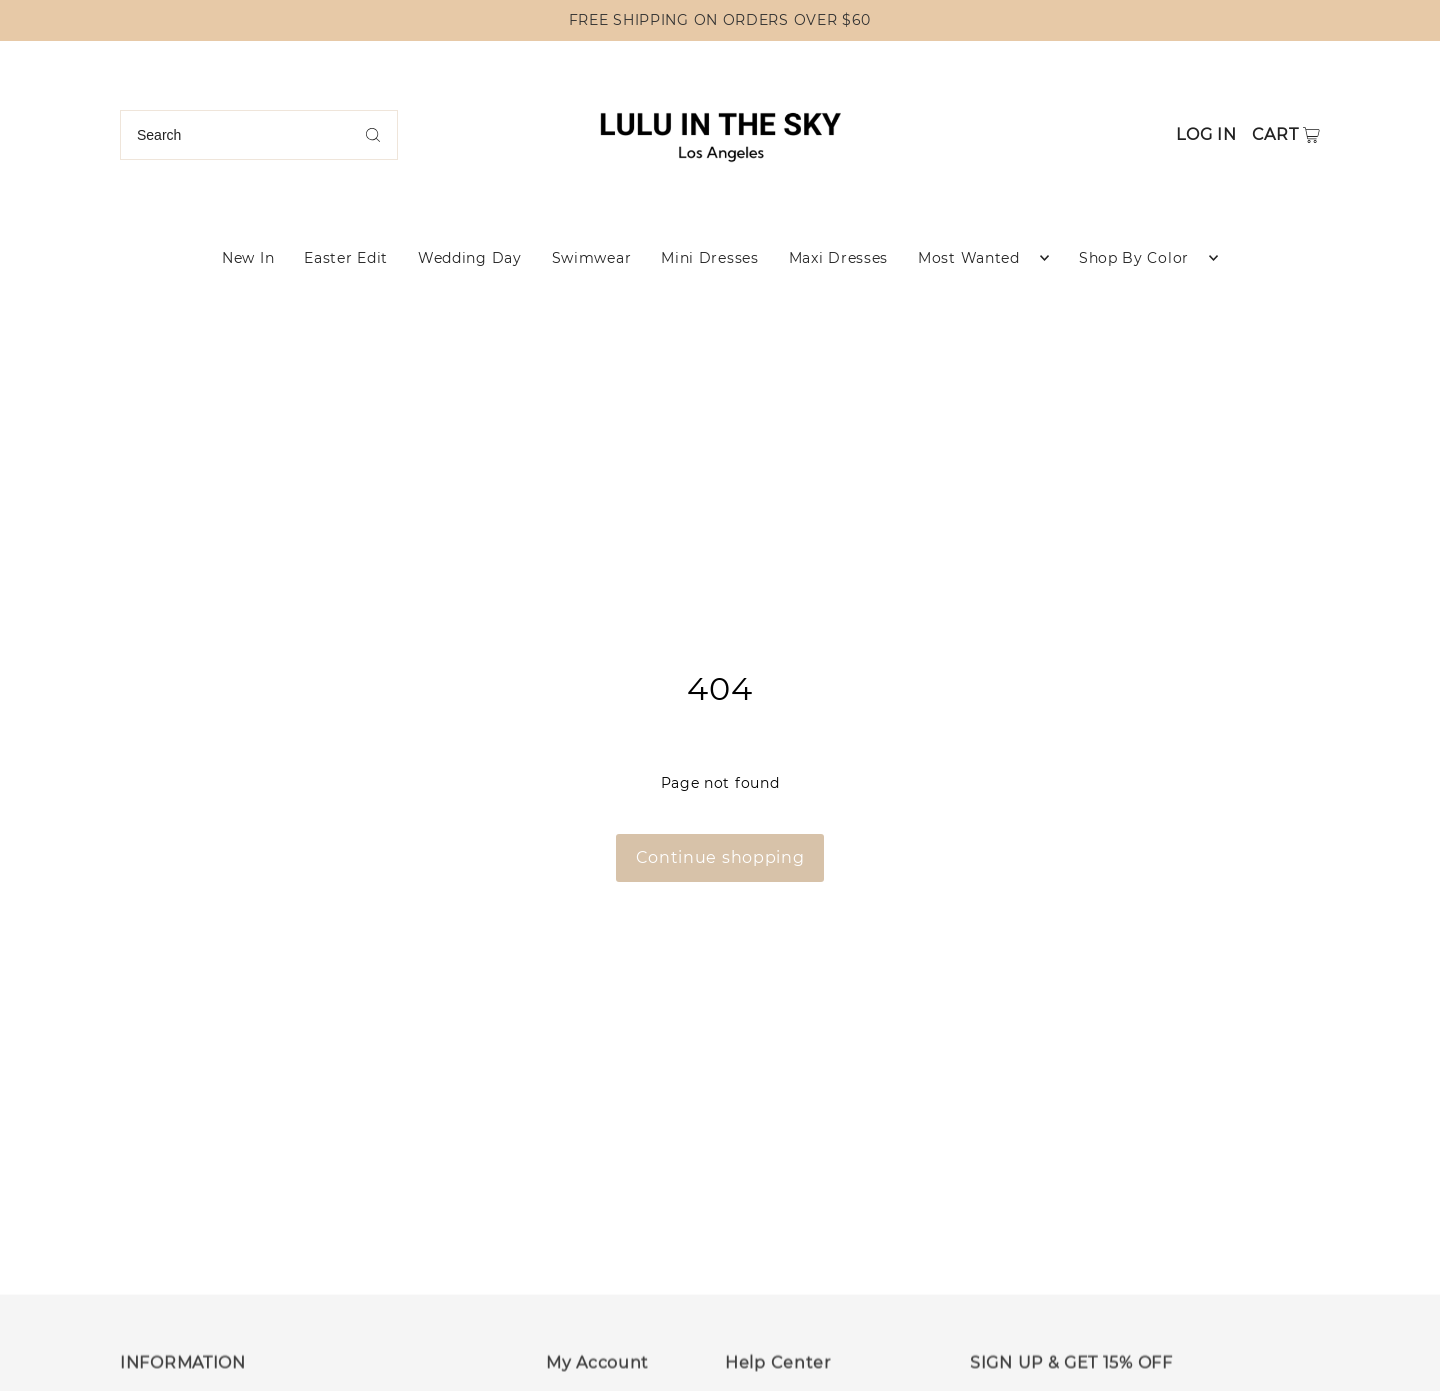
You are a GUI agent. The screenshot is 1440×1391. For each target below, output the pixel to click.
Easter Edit (346, 258)
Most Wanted (969, 258)
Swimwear (592, 258)
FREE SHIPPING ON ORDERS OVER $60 (720, 20)
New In (248, 258)
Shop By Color (1134, 258)
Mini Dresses (709, 258)
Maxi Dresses (838, 258)
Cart (1275, 134)
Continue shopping (720, 857)
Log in (1206, 134)
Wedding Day (470, 258)
